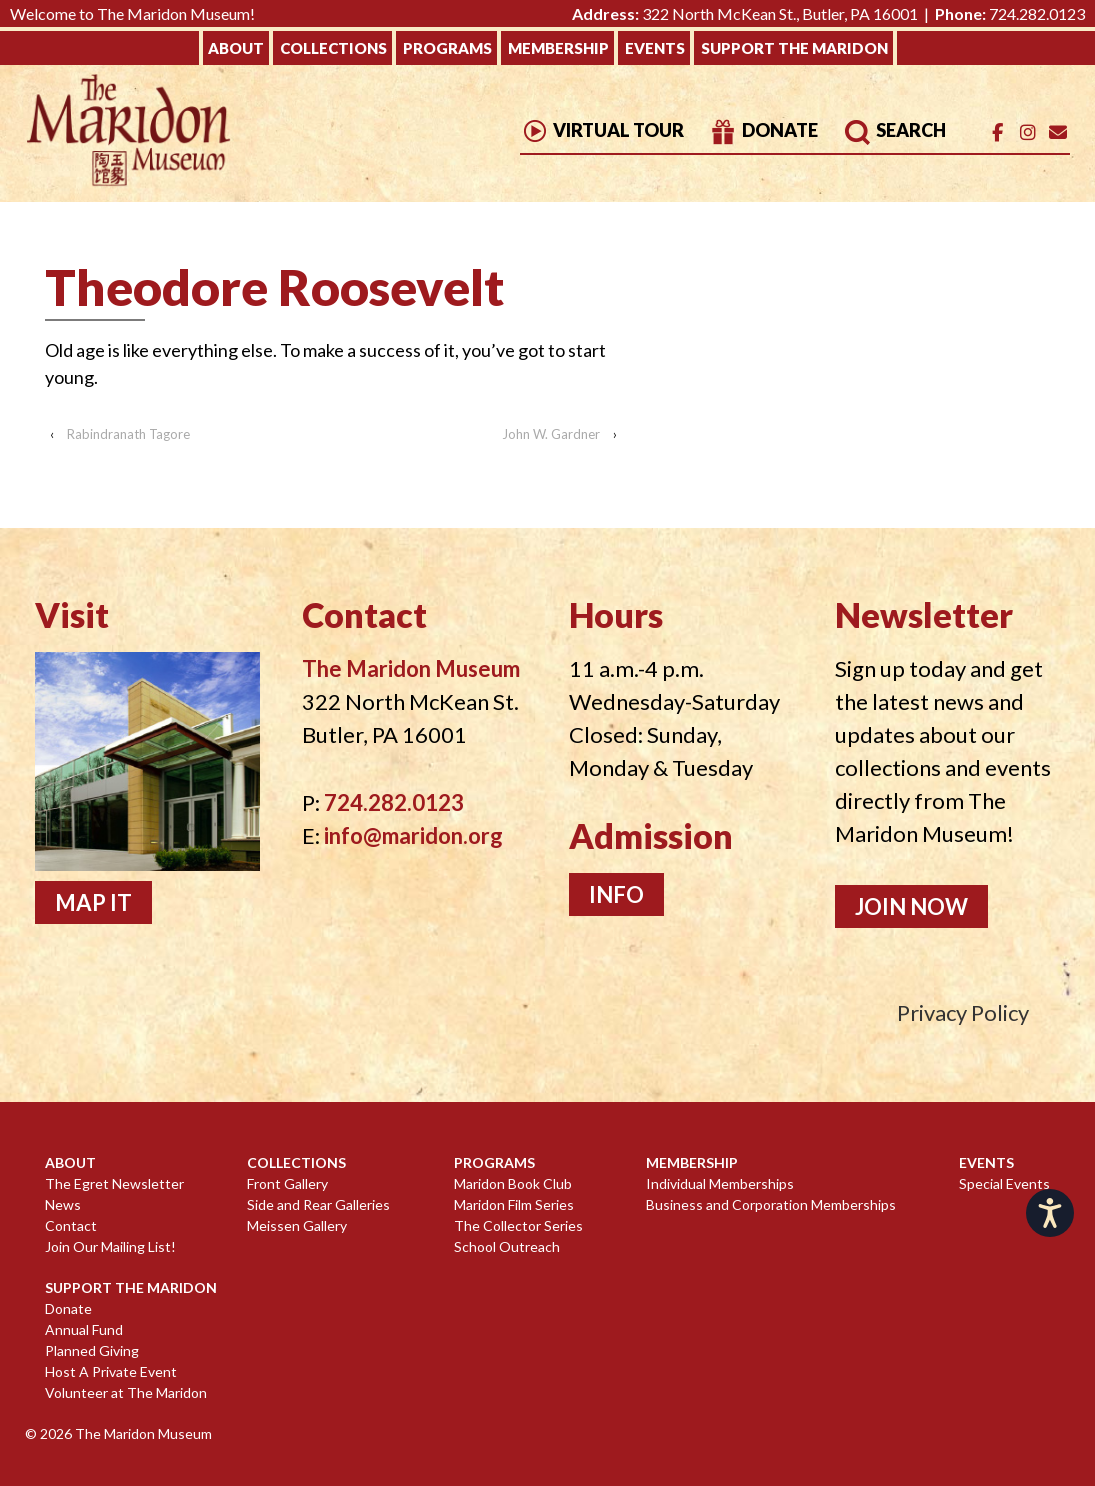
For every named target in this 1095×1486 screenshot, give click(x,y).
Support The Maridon (794, 48)
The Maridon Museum (142, 1433)
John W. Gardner (551, 434)
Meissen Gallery (297, 1225)
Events (655, 48)
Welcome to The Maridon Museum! (132, 13)
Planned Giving (92, 1350)
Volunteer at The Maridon (126, 1392)
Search (894, 130)
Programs (447, 48)
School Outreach (507, 1246)
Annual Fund (84, 1329)
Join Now (911, 906)
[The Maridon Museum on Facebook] (997, 132)
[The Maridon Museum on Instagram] (1027, 132)
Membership (558, 48)
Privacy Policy (963, 1012)
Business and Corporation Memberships (771, 1204)
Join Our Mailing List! (110, 1246)
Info (616, 894)
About (236, 48)
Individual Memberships (720, 1183)
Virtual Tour (602, 130)
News (63, 1204)
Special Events (1004, 1183)
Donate (763, 130)
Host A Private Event (111, 1371)
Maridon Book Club (513, 1183)
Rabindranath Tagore (128, 434)
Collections (333, 48)
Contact (71, 1225)
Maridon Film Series (514, 1204)
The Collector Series (518, 1225)
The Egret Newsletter (114, 1183)
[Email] (1057, 132)
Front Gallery (287, 1183)
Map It (93, 902)
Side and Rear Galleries (318, 1204)
